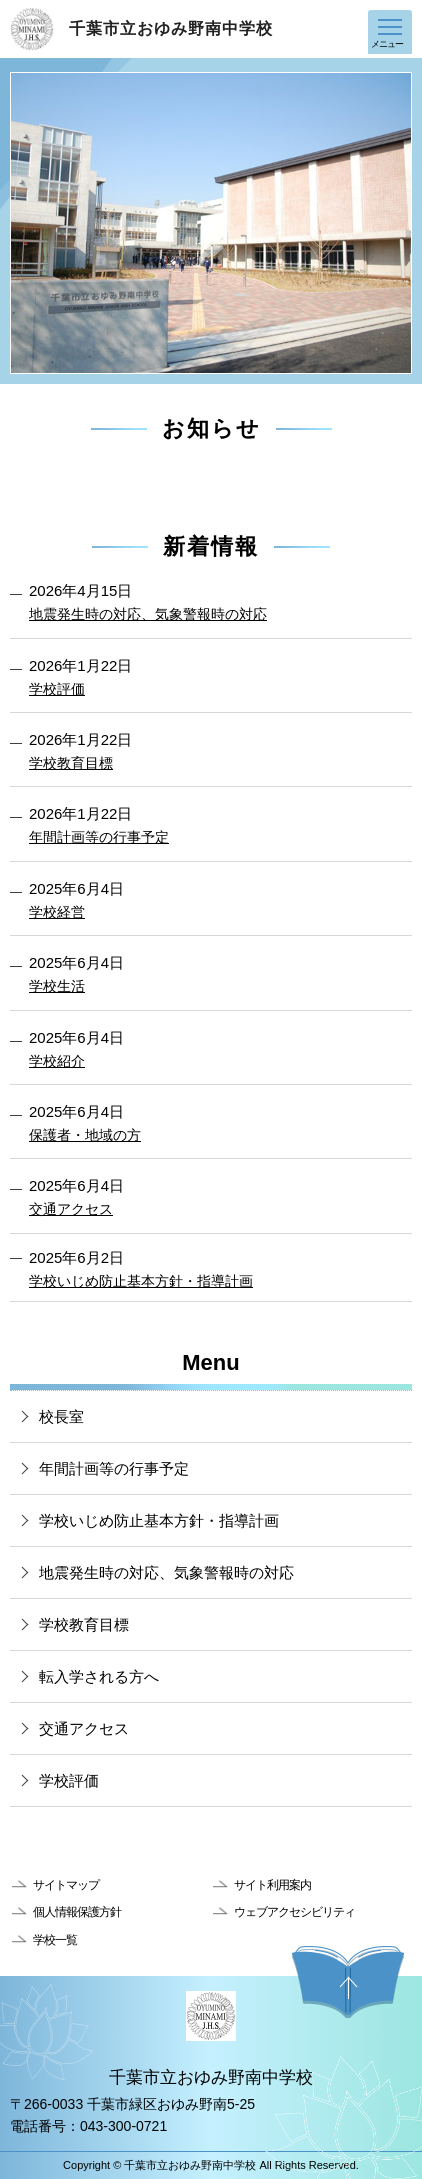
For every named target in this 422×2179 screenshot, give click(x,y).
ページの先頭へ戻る (348, 1982)
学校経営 (57, 912)
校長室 (61, 1416)
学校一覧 (55, 1940)
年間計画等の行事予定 (99, 837)
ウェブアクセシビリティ (294, 1912)
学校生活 (57, 986)
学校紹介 (57, 1061)
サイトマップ (66, 1885)
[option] (211, 223)
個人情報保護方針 (77, 1912)
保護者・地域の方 (85, 1135)
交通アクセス (71, 1209)
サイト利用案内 (272, 1885)
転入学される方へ (99, 1676)
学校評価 (57, 689)
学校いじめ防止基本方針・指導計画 (141, 1281)
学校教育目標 (71, 763)
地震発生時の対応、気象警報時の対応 (148, 614)
